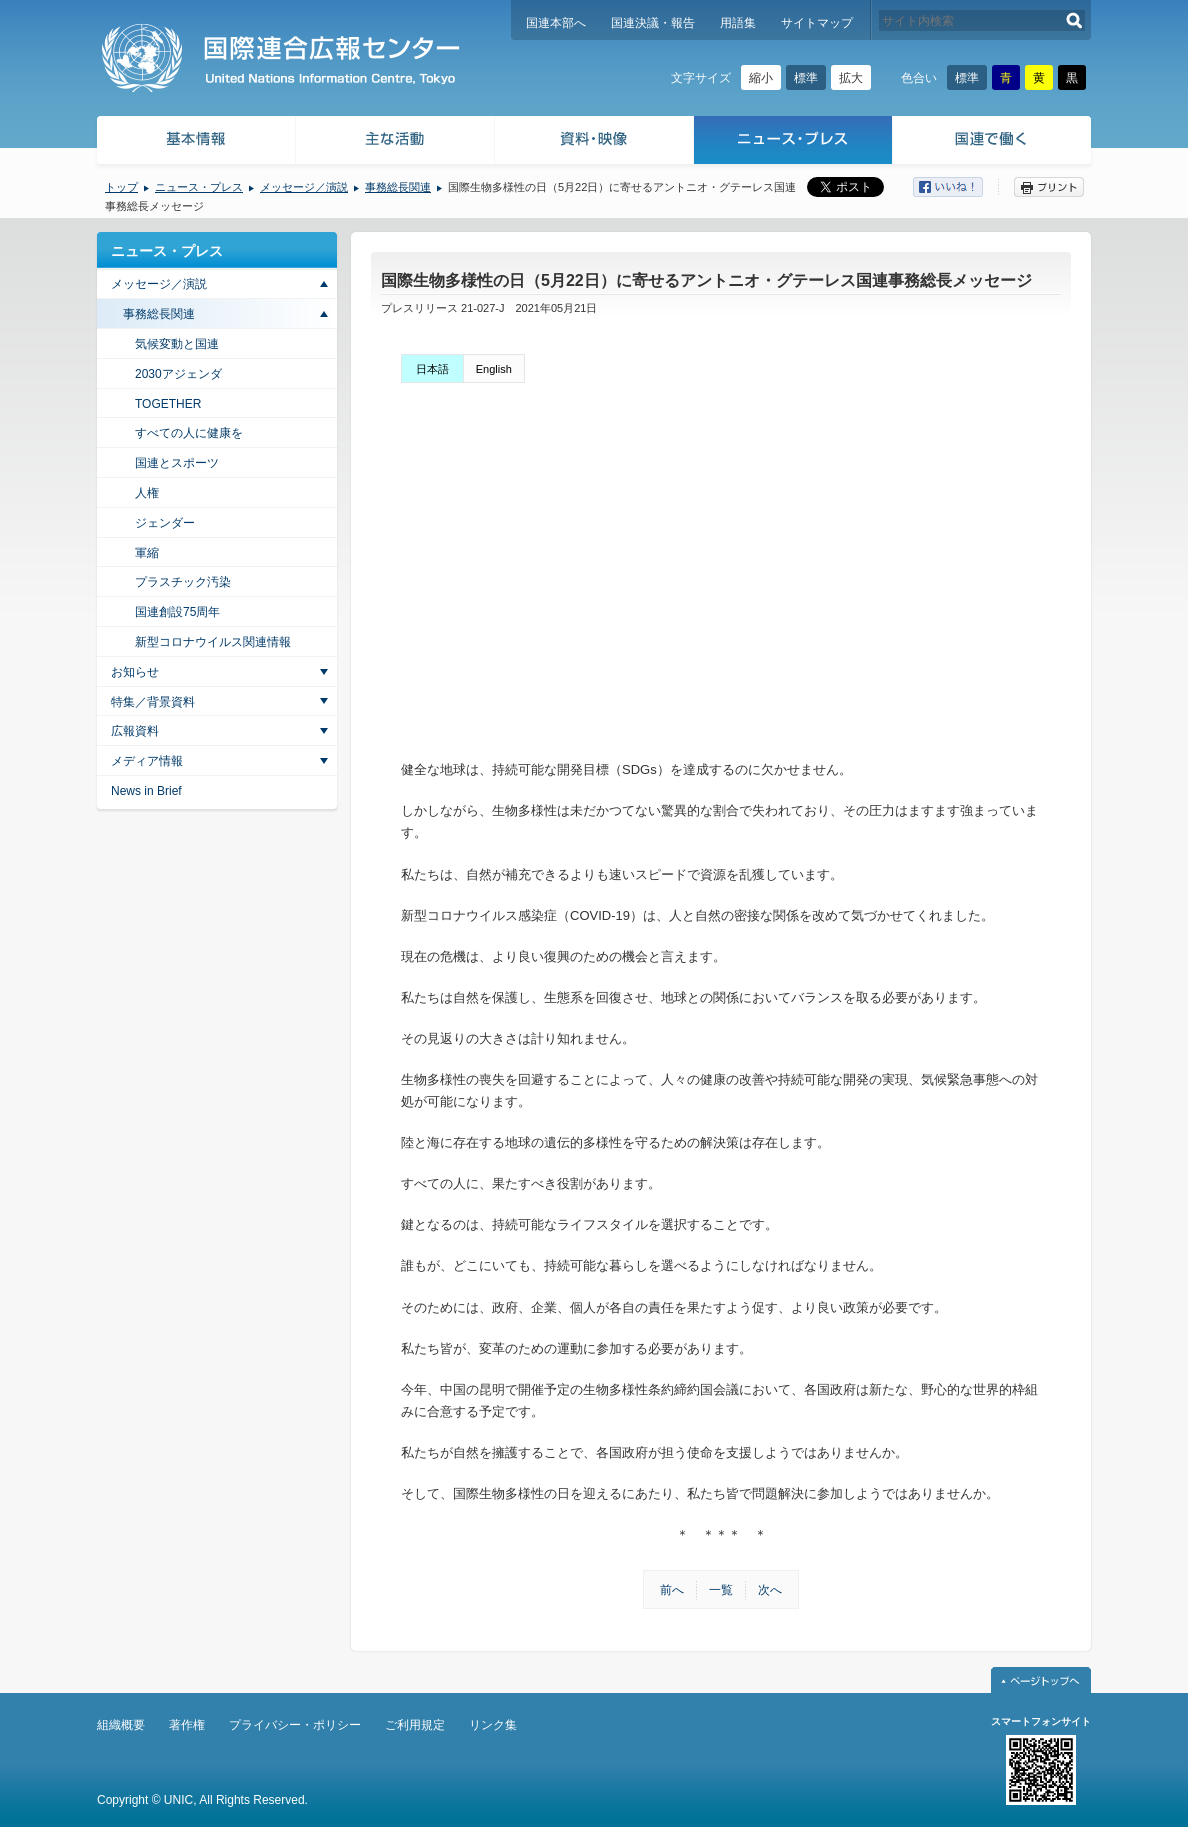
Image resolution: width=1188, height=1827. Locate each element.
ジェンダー (165, 523)
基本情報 (195, 142)
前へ (672, 1590)
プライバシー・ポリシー (295, 1725)
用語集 (738, 23)
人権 (147, 493)
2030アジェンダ (178, 374)
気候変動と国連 (177, 344)
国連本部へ (556, 23)
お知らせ (135, 672)
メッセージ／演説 (304, 187)
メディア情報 (147, 761)
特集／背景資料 (153, 702)
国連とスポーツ (177, 463)
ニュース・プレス (793, 142)
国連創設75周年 (177, 612)
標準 (806, 78)
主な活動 (395, 142)
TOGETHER (168, 404)
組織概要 (121, 1725)
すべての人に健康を (189, 433)
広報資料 (135, 731)
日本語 (432, 369)
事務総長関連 (398, 187)
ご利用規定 (415, 1725)
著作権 (187, 1725)
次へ (770, 1590)
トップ (121, 187)
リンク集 (493, 1725)
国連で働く (993, 142)
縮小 (761, 78)
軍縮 (147, 553)
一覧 (721, 1590)
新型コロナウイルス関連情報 (213, 642)
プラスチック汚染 (183, 582)
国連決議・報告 (653, 23)
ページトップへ (1041, 1680)
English (494, 369)
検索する (1074, 20)
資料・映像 (594, 142)
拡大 (851, 78)
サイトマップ (817, 23)
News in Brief (146, 791)
